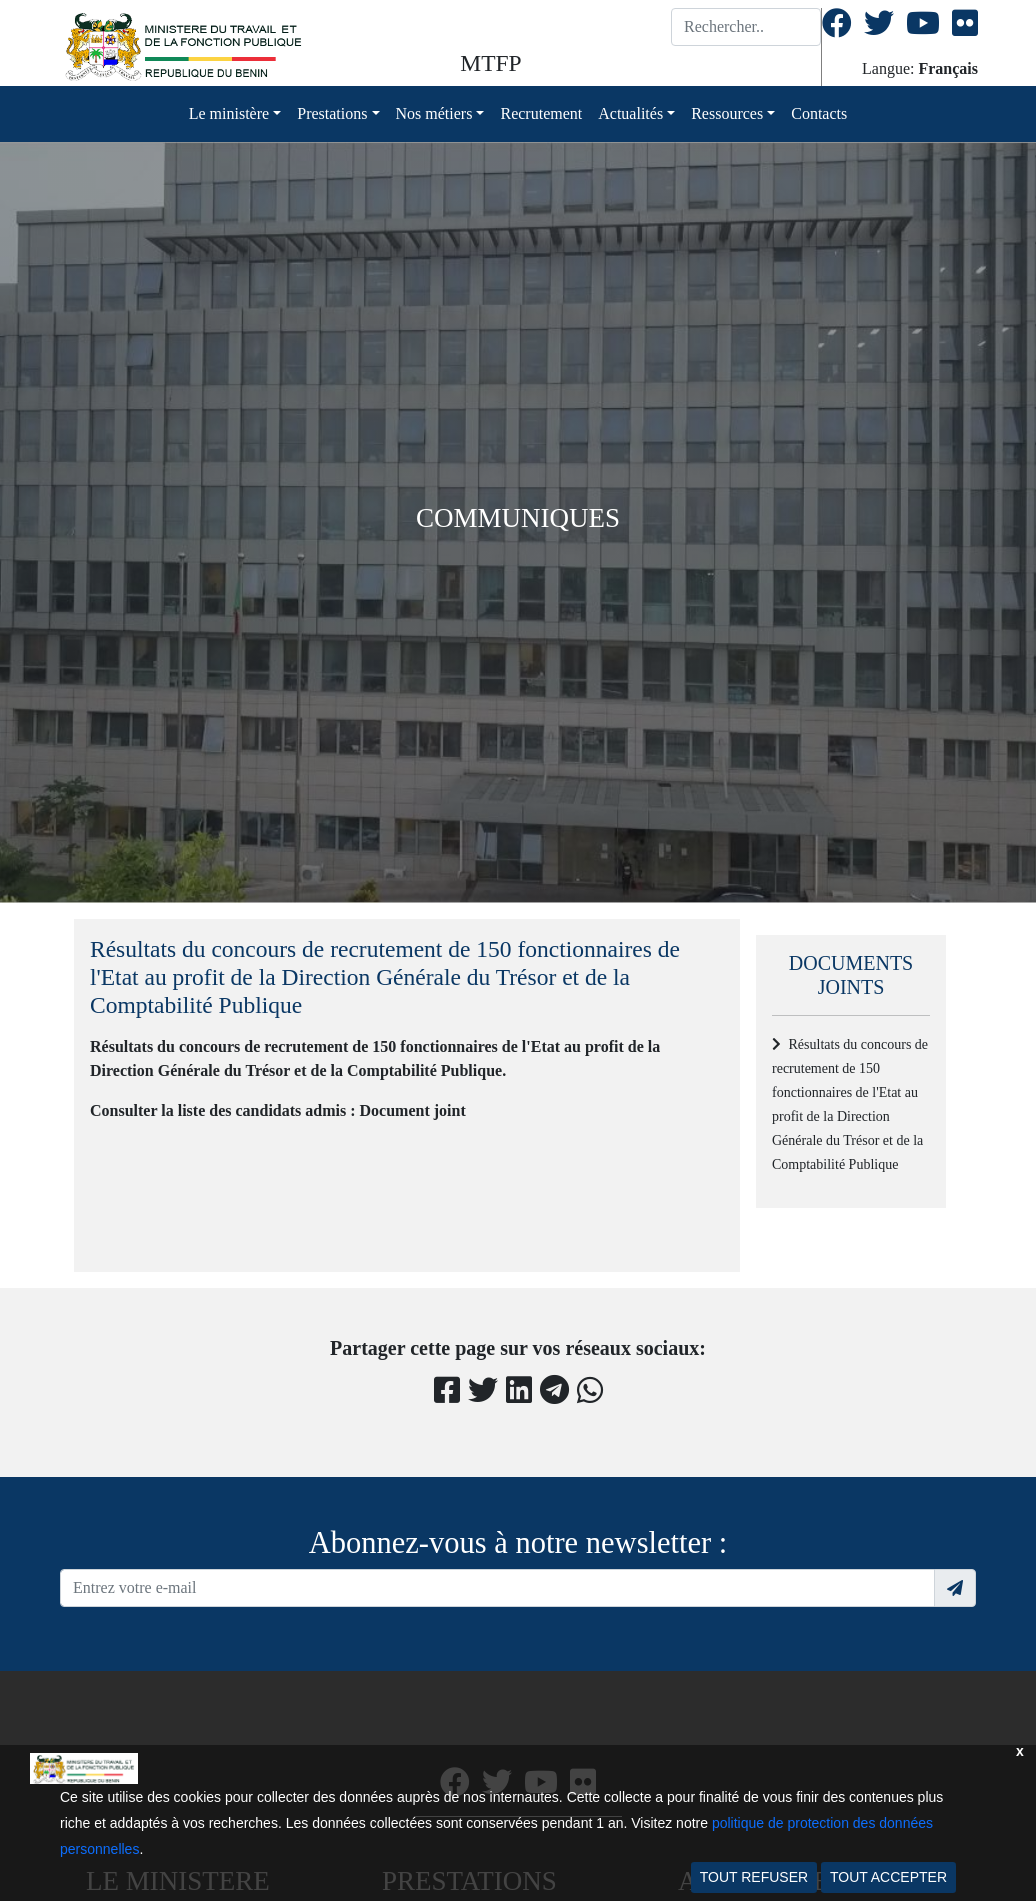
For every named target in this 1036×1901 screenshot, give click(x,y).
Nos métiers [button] (434, 113)
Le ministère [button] (229, 113)
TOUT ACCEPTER (888, 1877)
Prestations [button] (332, 113)
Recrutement (541, 113)
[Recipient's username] (497, 1588)
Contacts (819, 113)
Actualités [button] (630, 113)
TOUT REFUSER (754, 1877)
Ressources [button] (727, 113)
